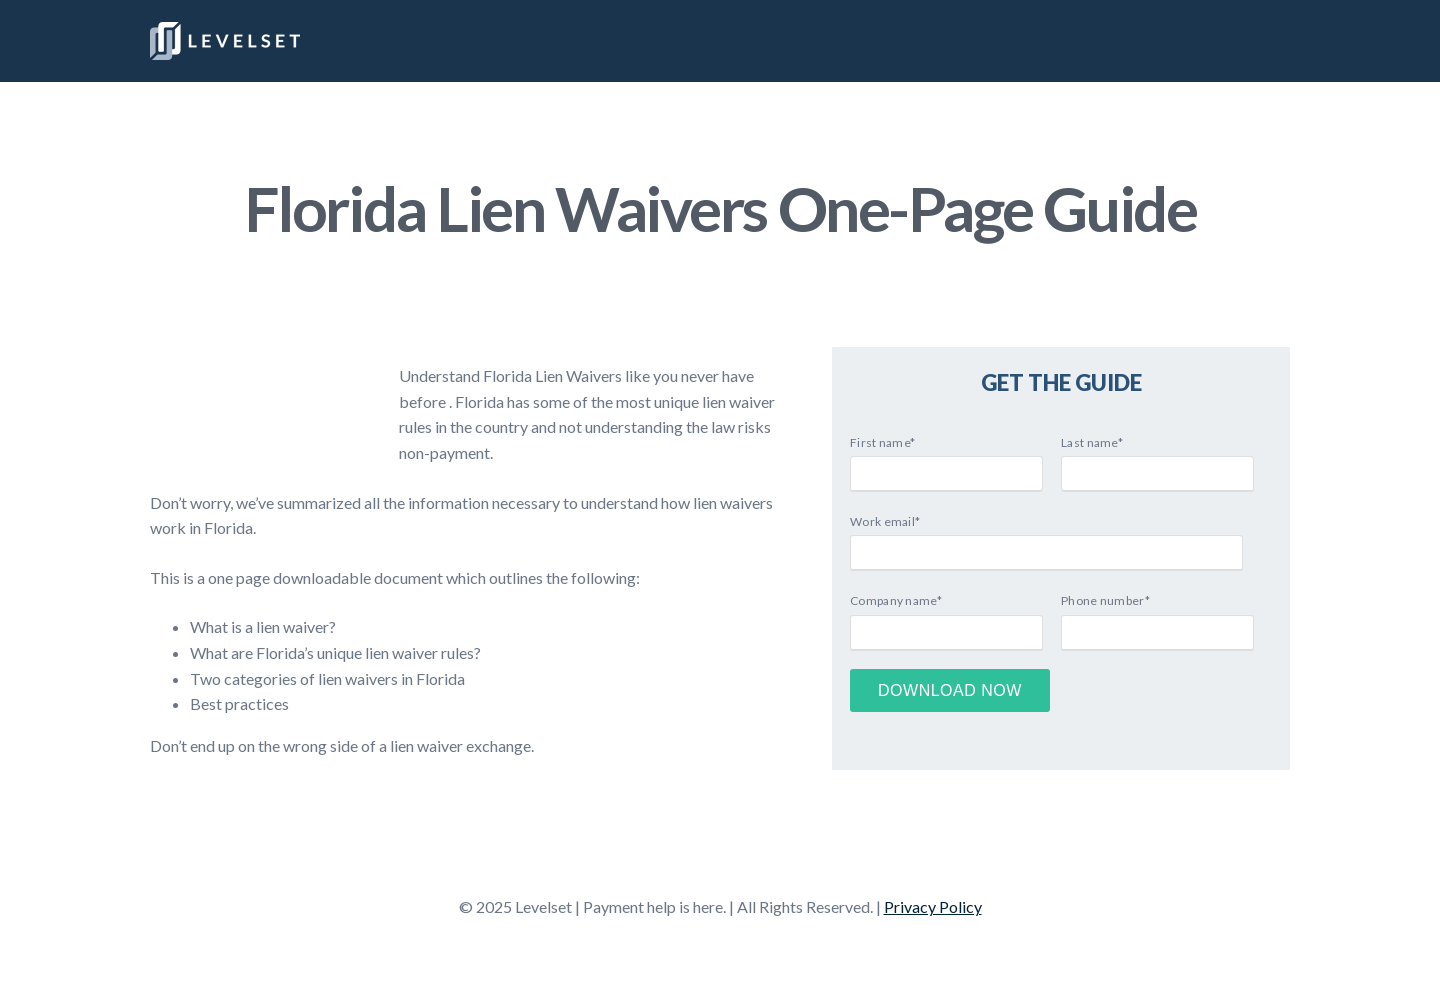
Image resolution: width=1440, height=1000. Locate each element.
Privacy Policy (933, 906)
